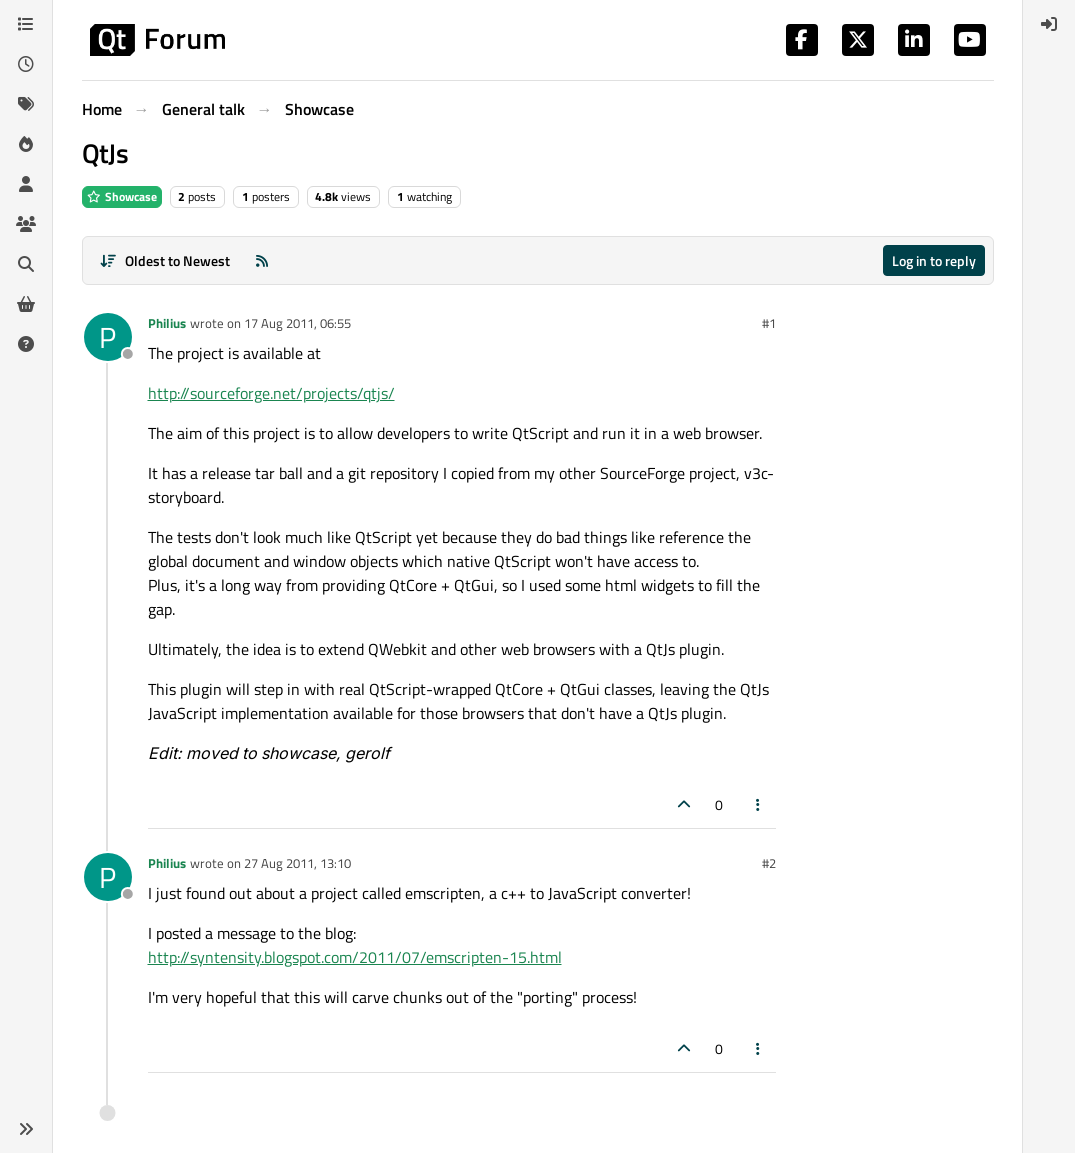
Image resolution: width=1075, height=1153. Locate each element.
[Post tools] (758, 804)
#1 (769, 323)
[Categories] (26, 24)
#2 (769, 863)
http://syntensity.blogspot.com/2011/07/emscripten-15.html (355, 957)
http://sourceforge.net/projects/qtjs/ (271, 393)
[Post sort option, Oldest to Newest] (165, 260)
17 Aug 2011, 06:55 (297, 323)
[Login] (1049, 24)
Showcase (122, 196)
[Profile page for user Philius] (108, 337)
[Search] (26, 264)
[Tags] (26, 104)
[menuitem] (1049, 24)
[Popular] (26, 144)
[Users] (26, 184)
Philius (167, 323)
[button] (26, 1129)
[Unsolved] (26, 344)
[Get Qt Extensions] (26, 304)
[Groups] (26, 224)
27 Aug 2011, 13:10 (297, 863)
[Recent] (26, 64)
